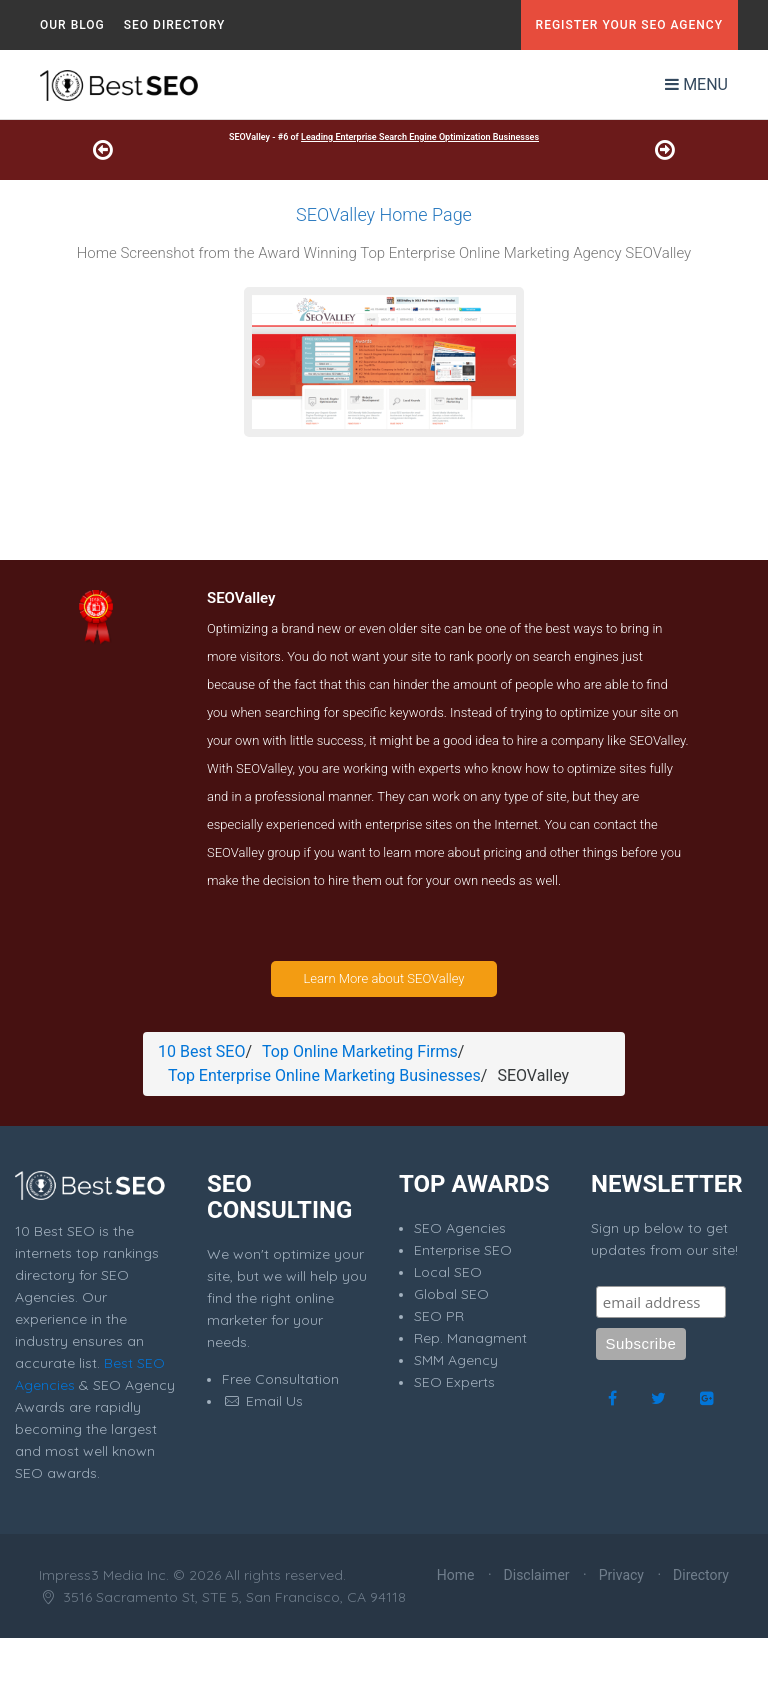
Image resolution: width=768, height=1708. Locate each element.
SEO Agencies (460, 1228)
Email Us (262, 1401)
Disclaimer (537, 1575)
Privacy (621, 1575)
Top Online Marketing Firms (360, 1051)
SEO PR (439, 1316)
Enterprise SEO (463, 1250)
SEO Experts (454, 1382)
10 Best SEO (201, 1051)
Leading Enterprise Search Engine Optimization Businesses (420, 137)
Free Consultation (280, 1379)
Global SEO (451, 1294)
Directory (701, 1575)
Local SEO (448, 1272)
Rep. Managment (470, 1338)
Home (456, 1575)
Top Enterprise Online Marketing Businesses (324, 1075)
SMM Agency (456, 1360)
